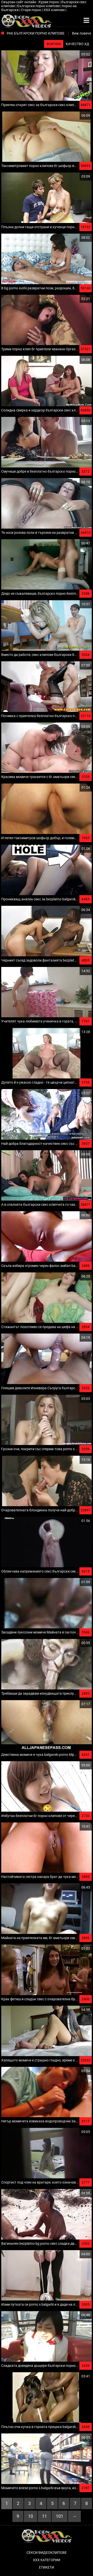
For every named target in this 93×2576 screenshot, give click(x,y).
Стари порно (31, 10)
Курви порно (49, 2)
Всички (54, 44)
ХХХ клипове (54, 10)
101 (59, 2516)
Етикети (46, 2567)
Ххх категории (46, 2560)
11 (44, 2516)
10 (30, 2516)
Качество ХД (77, 44)
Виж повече (81, 33)
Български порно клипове (39, 6)
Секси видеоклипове (47, 2553)
